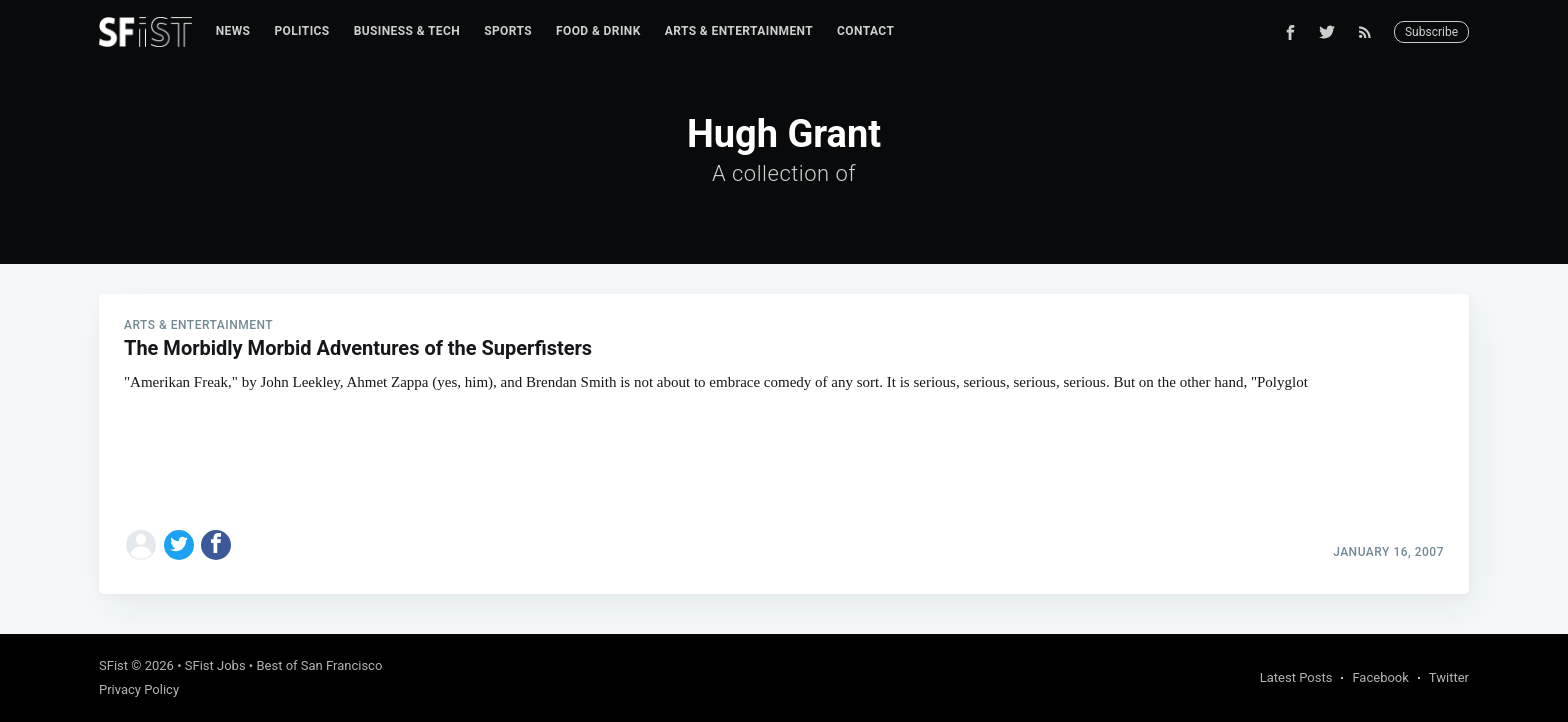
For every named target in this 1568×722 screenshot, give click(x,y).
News (233, 31)
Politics (301, 31)
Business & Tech (407, 31)
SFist (113, 665)
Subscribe (1431, 32)
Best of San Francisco (319, 665)
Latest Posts (1296, 677)
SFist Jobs (215, 665)
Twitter (1449, 677)
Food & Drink (598, 31)
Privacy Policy (139, 689)
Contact (865, 31)
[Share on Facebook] (216, 545)
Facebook (1380, 677)
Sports (508, 31)
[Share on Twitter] (179, 545)
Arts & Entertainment (739, 31)
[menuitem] (233, 31)
